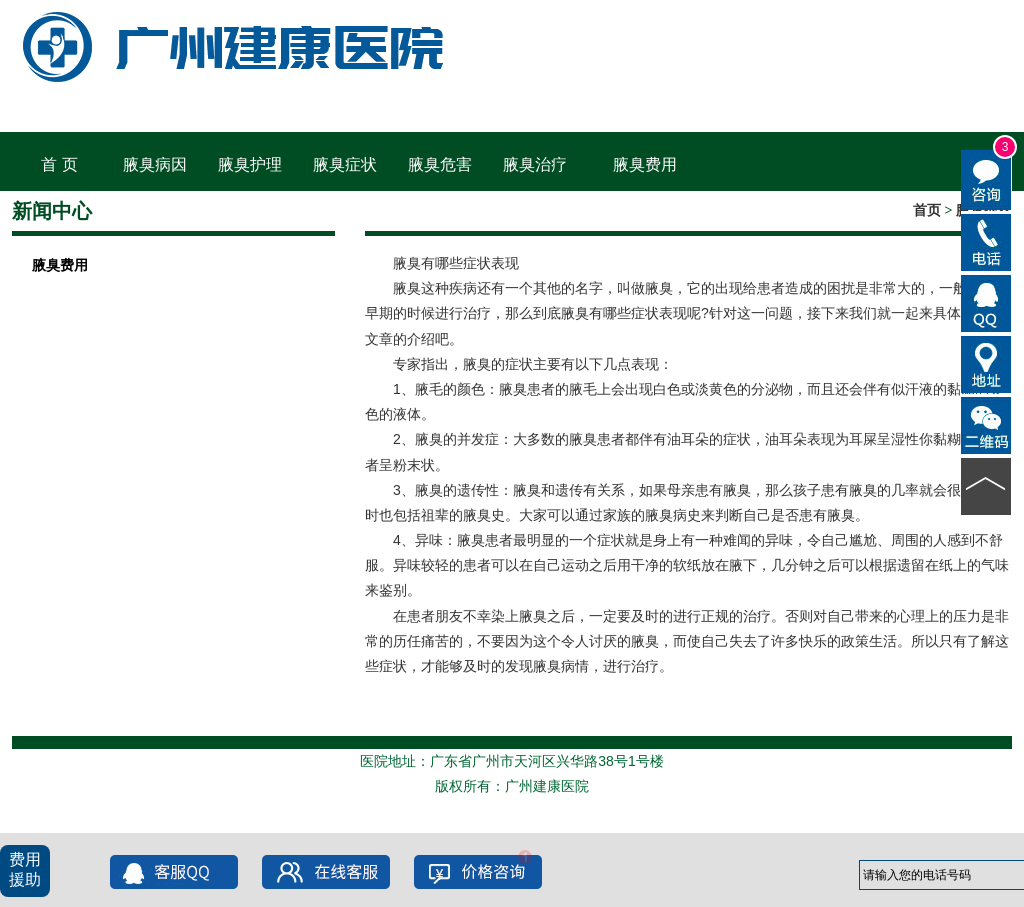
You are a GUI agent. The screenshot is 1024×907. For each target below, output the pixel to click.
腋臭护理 (250, 164)
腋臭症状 (345, 164)
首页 (927, 210)
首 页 (59, 164)
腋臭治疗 (535, 164)
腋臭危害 (440, 164)
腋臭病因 (155, 164)
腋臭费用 (645, 164)
